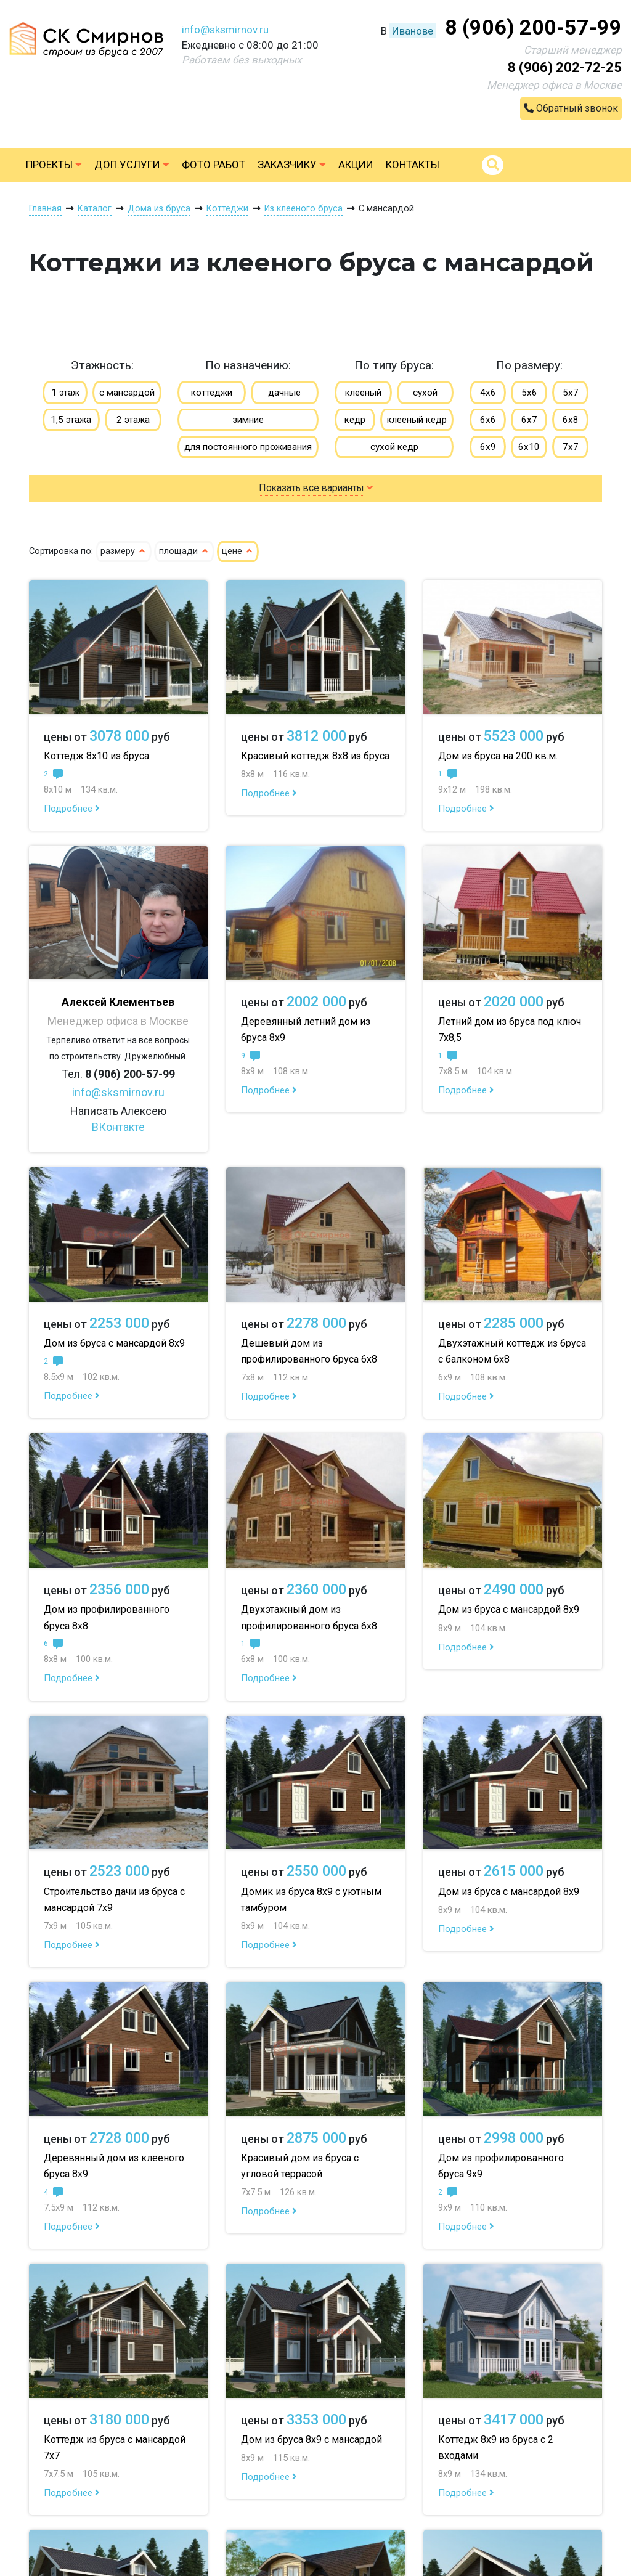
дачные (284, 392)
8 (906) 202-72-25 (565, 67)
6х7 (529, 419)
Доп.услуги (131, 164)
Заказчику (292, 164)
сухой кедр (394, 446)
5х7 (571, 392)
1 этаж (65, 392)
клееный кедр (417, 419)
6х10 (529, 446)
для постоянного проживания (248, 446)
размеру (123, 551)
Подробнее (72, 808)
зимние (248, 419)
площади (184, 551)
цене (238, 551)
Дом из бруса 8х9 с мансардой (311, 2439)
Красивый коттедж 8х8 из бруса (315, 756)
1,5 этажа (71, 419)
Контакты (412, 164)
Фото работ (213, 164)
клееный (363, 392)
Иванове (412, 31)
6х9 (488, 446)
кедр (354, 419)
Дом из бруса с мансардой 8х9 (114, 1343)
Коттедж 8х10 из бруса (96, 756)
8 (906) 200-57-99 (533, 27)
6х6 (488, 419)
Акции (355, 164)
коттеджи (211, 392)
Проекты (54, 164)
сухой (425, 392)
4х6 (488, 392)
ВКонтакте (118, 1126)
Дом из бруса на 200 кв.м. (498, 756)
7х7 (571, 446)
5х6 (529, 392)
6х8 (571, 419)
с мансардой (127, 392)
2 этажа (133, 419)
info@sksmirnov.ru (225, 29)
